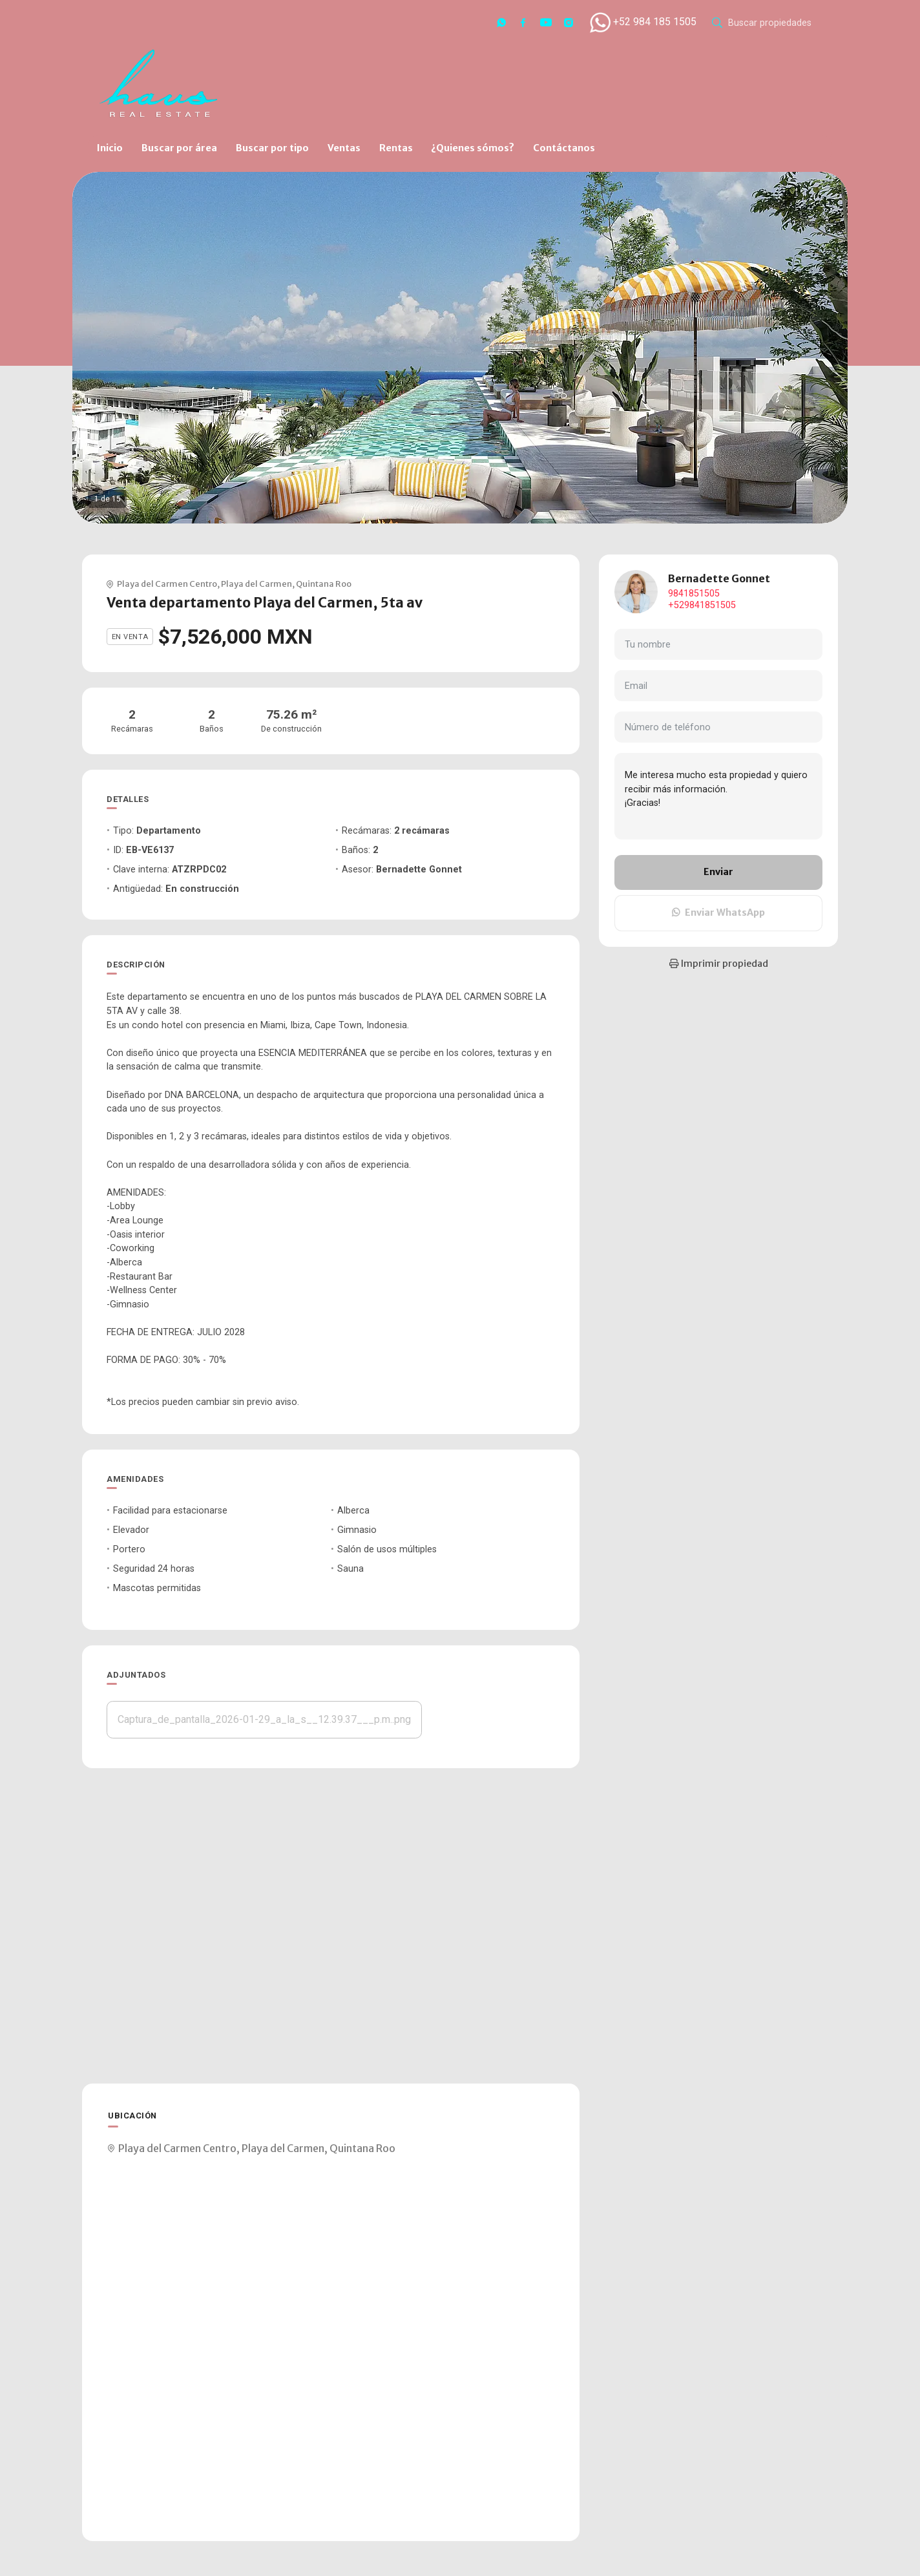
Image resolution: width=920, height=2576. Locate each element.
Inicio (110, 148)
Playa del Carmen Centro (167, 583)
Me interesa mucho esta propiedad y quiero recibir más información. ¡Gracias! (718, 796)
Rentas (396, 148)
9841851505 (694, 593)
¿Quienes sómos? (472, 148)
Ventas (344, 148)
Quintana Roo (323, 583)
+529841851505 (702, 605)
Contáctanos (564, 148)
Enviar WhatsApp (718, 912)
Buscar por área (179, 148)
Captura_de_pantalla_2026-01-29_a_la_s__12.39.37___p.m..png (264, 1719)
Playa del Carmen (256, 583)
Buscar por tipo (272, 148)
